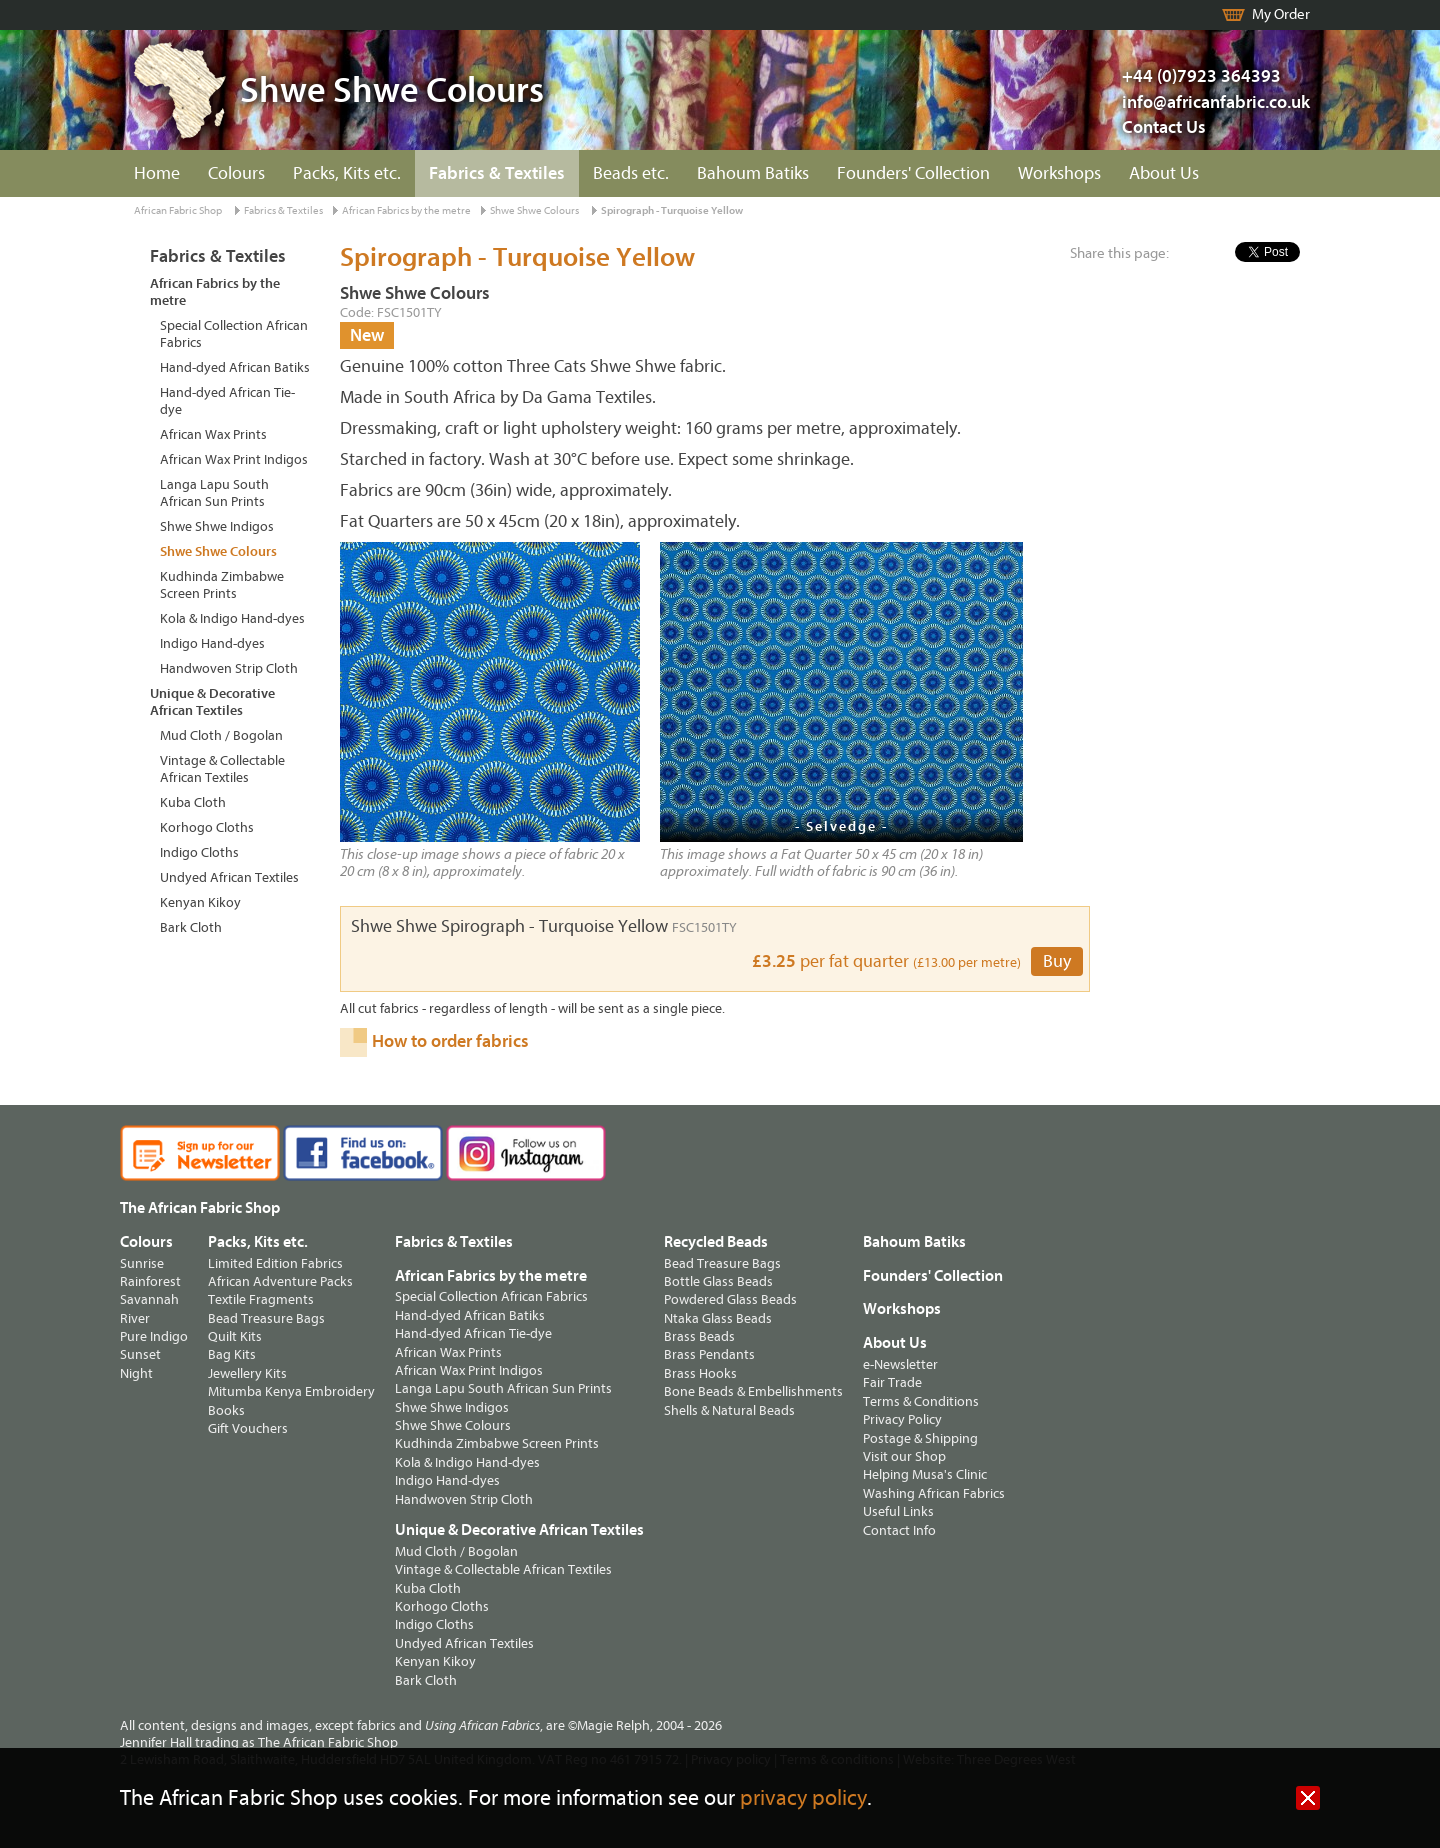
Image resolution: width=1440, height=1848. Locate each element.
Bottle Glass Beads (718, 1281)
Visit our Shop (904, 1456)
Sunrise (142, 1263)
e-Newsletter (900, 1364)
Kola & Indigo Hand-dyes (232, 618)
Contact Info (899, 1530)
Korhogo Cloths (207, 827)
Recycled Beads (716, 1242)
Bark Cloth (191, 927)
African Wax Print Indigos (234, 459)
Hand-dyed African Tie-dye (227, 401)
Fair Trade (892, 1382)
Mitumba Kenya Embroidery (291, 1391)
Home (157, 173)
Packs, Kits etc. (347, 173)
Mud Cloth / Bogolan (221, 735)
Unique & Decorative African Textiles (212, 702)
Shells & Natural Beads (729, 1410)
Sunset (140, 1354)
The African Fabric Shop (200, 1208)
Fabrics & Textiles (497, 173)
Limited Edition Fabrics (275, 1263)
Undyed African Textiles (229, 877)
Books (226, 1410)
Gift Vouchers (248, 1428)
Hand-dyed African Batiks (235, 367)
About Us (1164, 173)
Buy (1057, 961)
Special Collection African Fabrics (234, 334)
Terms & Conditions (921, 1401)
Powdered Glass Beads (730, 1299)
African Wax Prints (213, 434)
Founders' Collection (913, 173)
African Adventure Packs (280, 1281)
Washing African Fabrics (934, 1493)
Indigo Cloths (199, 852)
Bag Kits (232, 1354)
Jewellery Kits (247, 1373)
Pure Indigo (154, 1336)
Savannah (149, 1299)
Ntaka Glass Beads (718, 1318)
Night (136, 1373)
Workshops (1059, 173)
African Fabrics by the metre (406, 210)
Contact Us (1164, 127)
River (135, 1318)
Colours (236, 173)
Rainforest (150, 1281)
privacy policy (803, 1798)
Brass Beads (699, 1336)
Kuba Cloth (193, 802)
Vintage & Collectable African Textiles (222, 769)
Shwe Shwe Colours (534, 210)
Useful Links (898, 1511)
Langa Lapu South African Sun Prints (214, 493)
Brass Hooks (700, 1373)
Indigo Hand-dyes (212, 643)
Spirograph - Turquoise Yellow (672, 210)
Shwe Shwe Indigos (217, 526)
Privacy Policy (902, 1419)
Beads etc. (631, 173)
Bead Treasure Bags (266, 1318)
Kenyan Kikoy (200, 902)
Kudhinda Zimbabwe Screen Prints (222, 585)
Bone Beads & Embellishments (753, 1391)
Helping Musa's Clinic (925, 1474)
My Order (1281, 14)
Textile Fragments (261, 1299)
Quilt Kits (235, 1336)
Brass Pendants (709, 1354)
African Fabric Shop (178, 210)
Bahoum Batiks (753, 173)
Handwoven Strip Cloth (229, 668)
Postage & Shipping (920, 1438)
